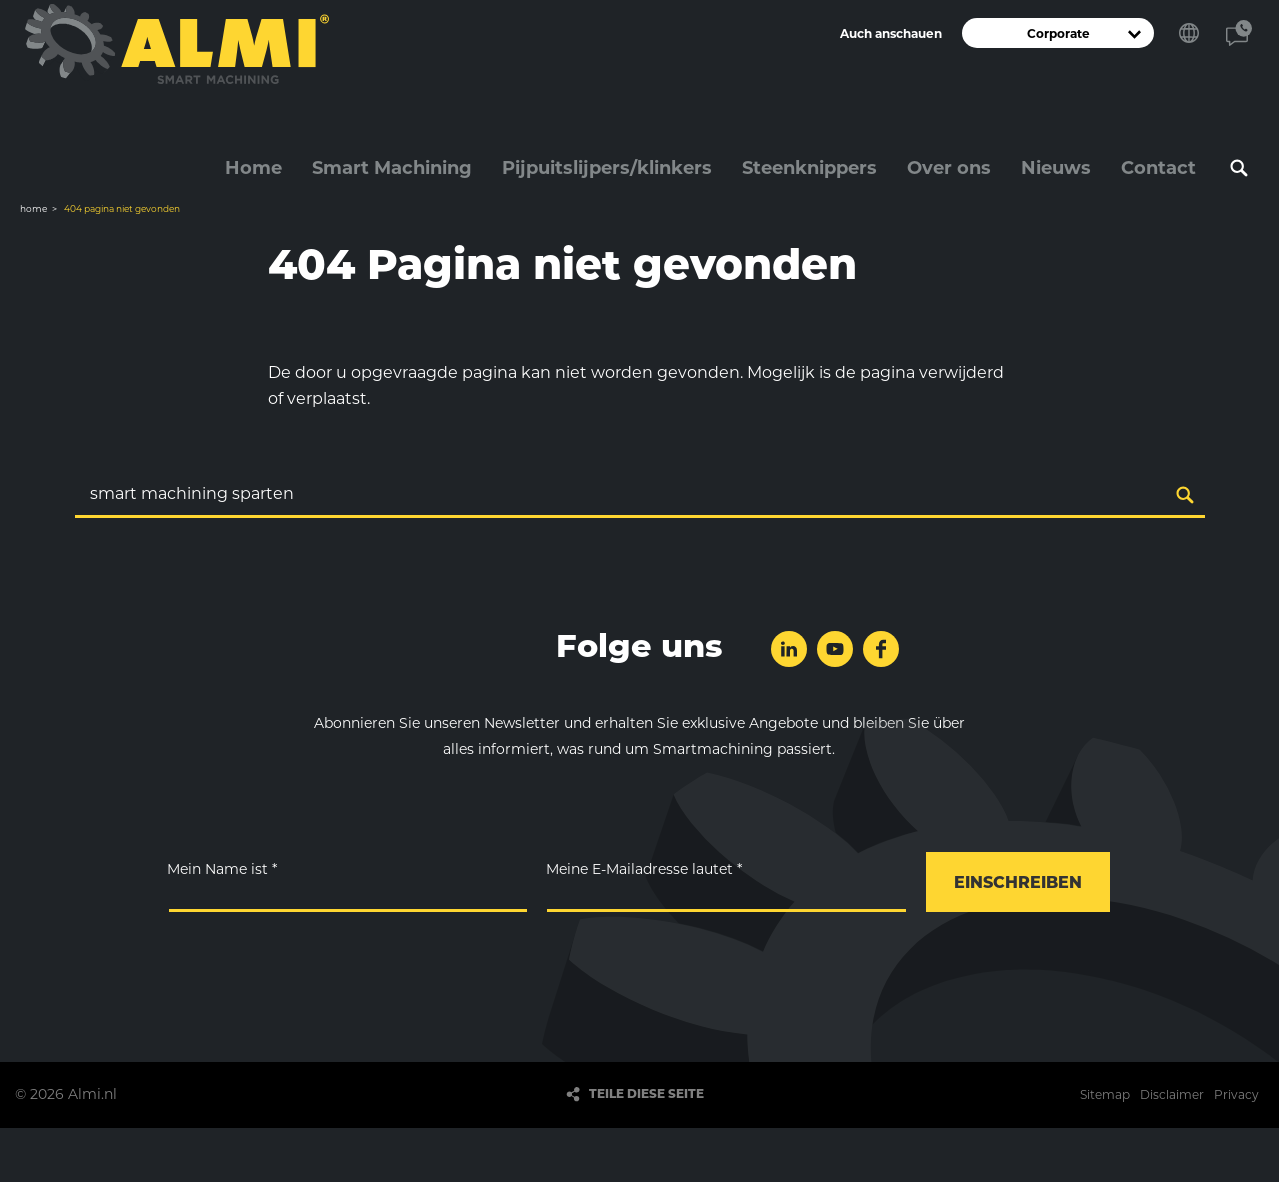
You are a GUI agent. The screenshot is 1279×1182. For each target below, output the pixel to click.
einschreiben (1018, 884)
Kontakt (1239, 33)
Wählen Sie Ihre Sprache (1189, 33)
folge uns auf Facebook (881, 649)
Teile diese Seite (646, 1095)
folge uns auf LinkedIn (789, 649)
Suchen (1239, 168)
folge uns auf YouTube (835, 649)
